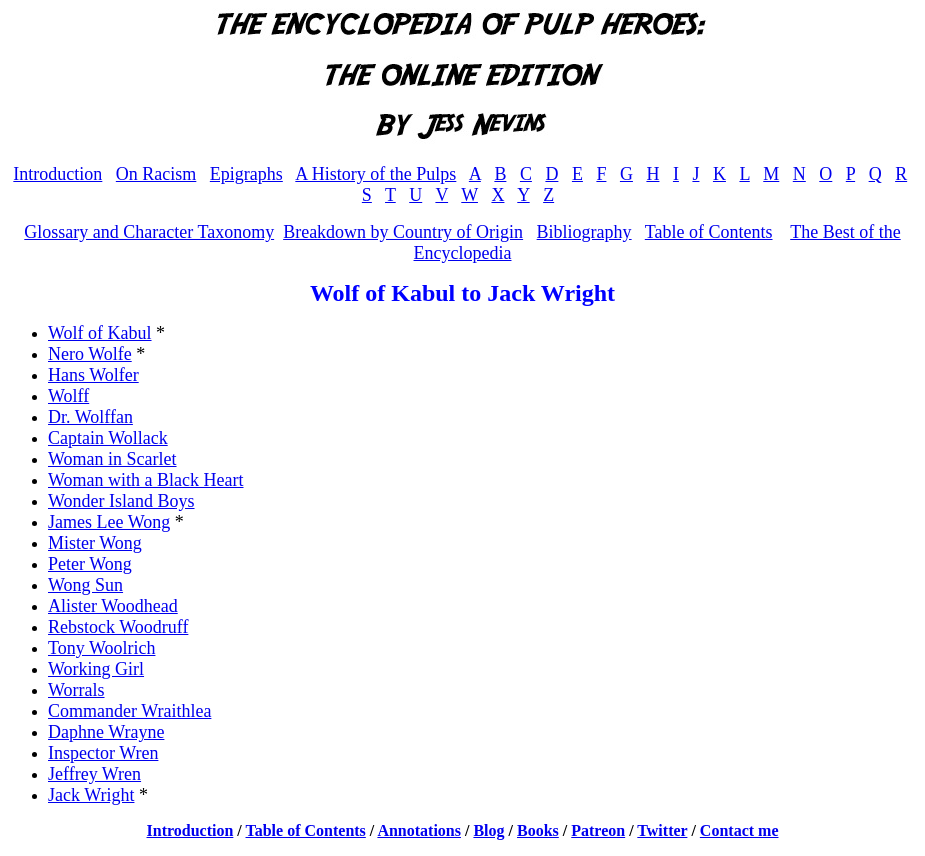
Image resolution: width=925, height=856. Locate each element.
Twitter (662, 830)
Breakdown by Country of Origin (403, 232)
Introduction (57, 174)
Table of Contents (709, 232)
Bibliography (584, 232)
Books (538, 830)
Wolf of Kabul (100, 333)
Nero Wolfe (90, 354)
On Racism (156, 174)
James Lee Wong (109, 522)
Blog (488, 830)
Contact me (739, 830)
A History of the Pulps (375, 174)
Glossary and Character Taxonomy (149, 232)
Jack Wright (91, 795)
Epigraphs (246, 174)
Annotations (419, 830)
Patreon (598, 830)
